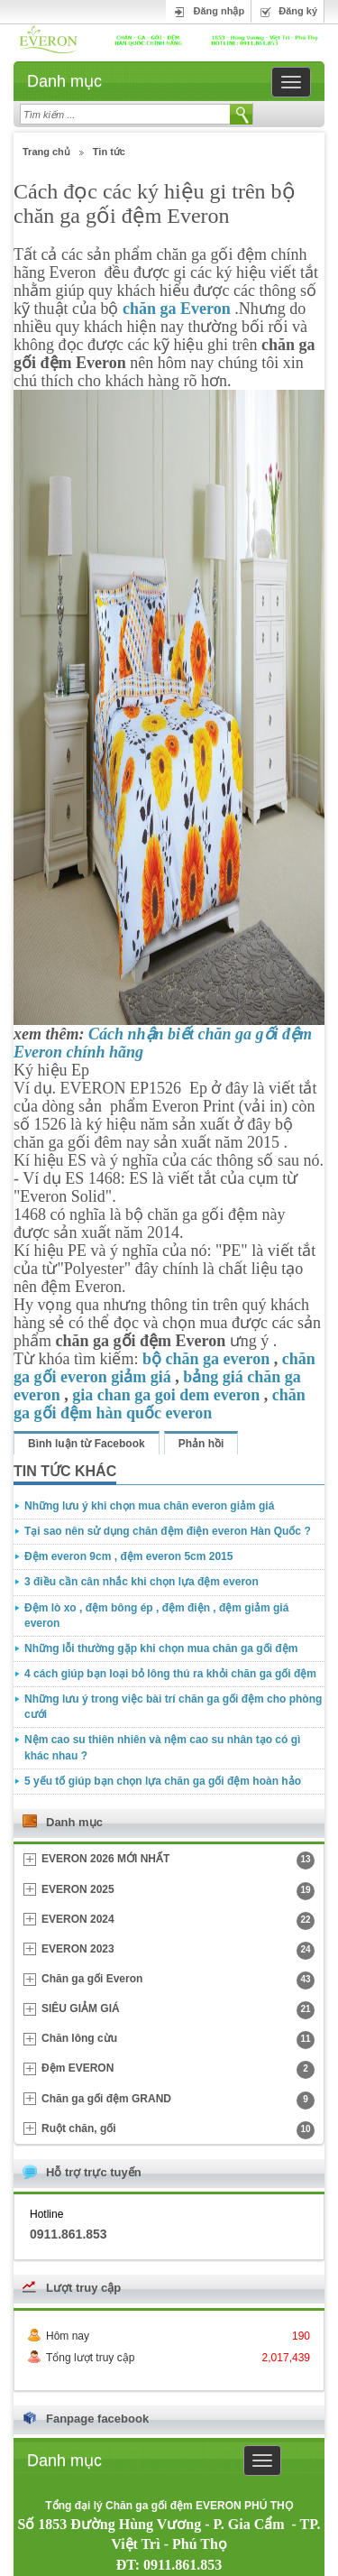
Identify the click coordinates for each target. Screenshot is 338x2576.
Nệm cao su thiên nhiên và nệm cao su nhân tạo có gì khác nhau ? (162, 1747)
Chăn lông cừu (178, 2040)
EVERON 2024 (178, 1921)
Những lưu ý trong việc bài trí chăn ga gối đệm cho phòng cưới (173, 1707)
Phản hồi (201, 1443)
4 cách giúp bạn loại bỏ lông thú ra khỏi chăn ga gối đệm (170, 1673)
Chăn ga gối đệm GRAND (178, 2100)
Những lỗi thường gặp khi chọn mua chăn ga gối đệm (160, 1648)
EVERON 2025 (178, 1891)
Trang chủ (46, 151)
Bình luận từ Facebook (86, 1443)
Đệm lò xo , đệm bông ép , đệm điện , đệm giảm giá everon (156, 1616)
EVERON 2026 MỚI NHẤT (178, 1860)
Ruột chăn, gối (178, 2130)
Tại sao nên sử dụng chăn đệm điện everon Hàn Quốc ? (167, 1531)
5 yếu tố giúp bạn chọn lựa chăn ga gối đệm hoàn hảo (162, 1781)
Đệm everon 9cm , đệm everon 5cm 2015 (128, 1556)
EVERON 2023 (178, 1951)
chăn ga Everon (177, 309)
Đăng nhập (218, 10)
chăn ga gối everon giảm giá (164, 1368)
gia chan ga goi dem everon (166, 1395)
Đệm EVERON (178, 2070)
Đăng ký (298, 10)
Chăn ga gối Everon (178, 1980)
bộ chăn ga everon (205, 1359)
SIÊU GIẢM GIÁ (178, 2010)
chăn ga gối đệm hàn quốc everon (160, 1404)
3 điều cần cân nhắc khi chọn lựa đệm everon (141, 1581)
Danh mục (64, 81)
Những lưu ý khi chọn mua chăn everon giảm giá (149, 1506)
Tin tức (109, 151)
